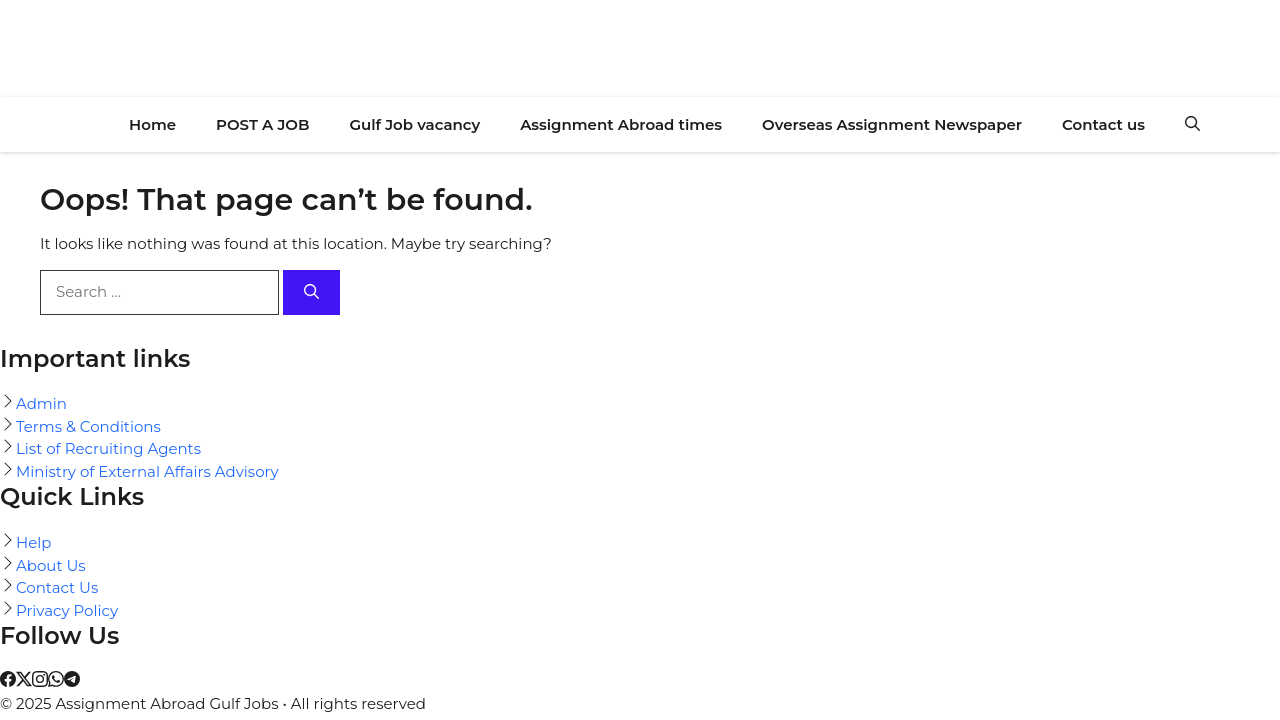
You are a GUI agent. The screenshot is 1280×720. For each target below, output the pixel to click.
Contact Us (57, 587)
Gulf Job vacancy (414, 124)
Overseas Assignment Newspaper (892, 124)
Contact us (1103, 124)
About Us (51, 565)
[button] (1192, 124)
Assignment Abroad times (621, 124)
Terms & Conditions (88, 426)
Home (152, 124)
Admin (41, 403)
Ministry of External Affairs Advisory (147, 471)
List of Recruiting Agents (108, 448)
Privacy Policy (67, 610)
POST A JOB (262, 124)
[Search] (311, 292)
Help (33, 542)
